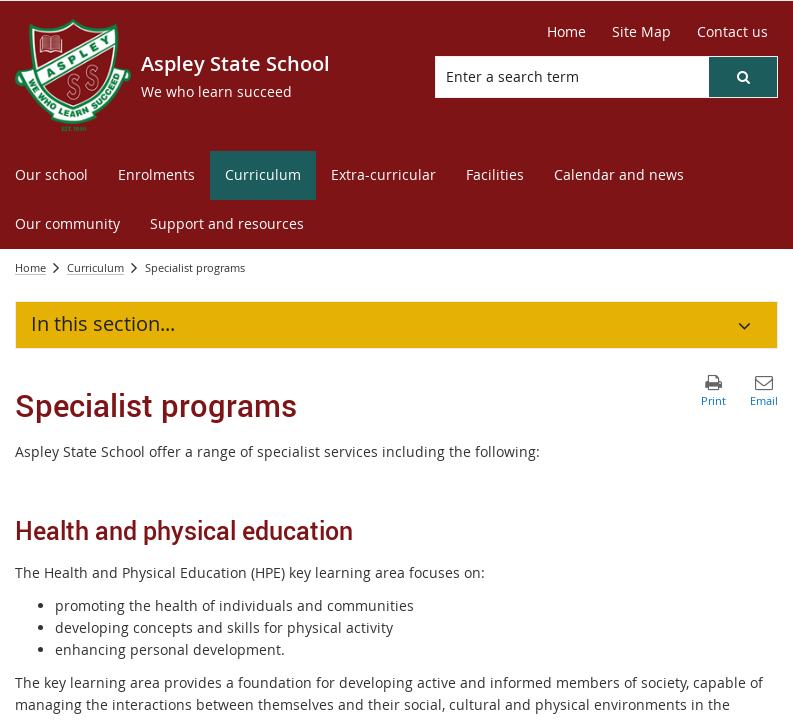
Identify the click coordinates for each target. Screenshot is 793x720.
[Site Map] (641, 32)
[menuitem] (51, 175)
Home (30, 267)
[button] (743, 77)
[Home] (566, 32)
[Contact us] (732, 32)
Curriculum (95, 267)
